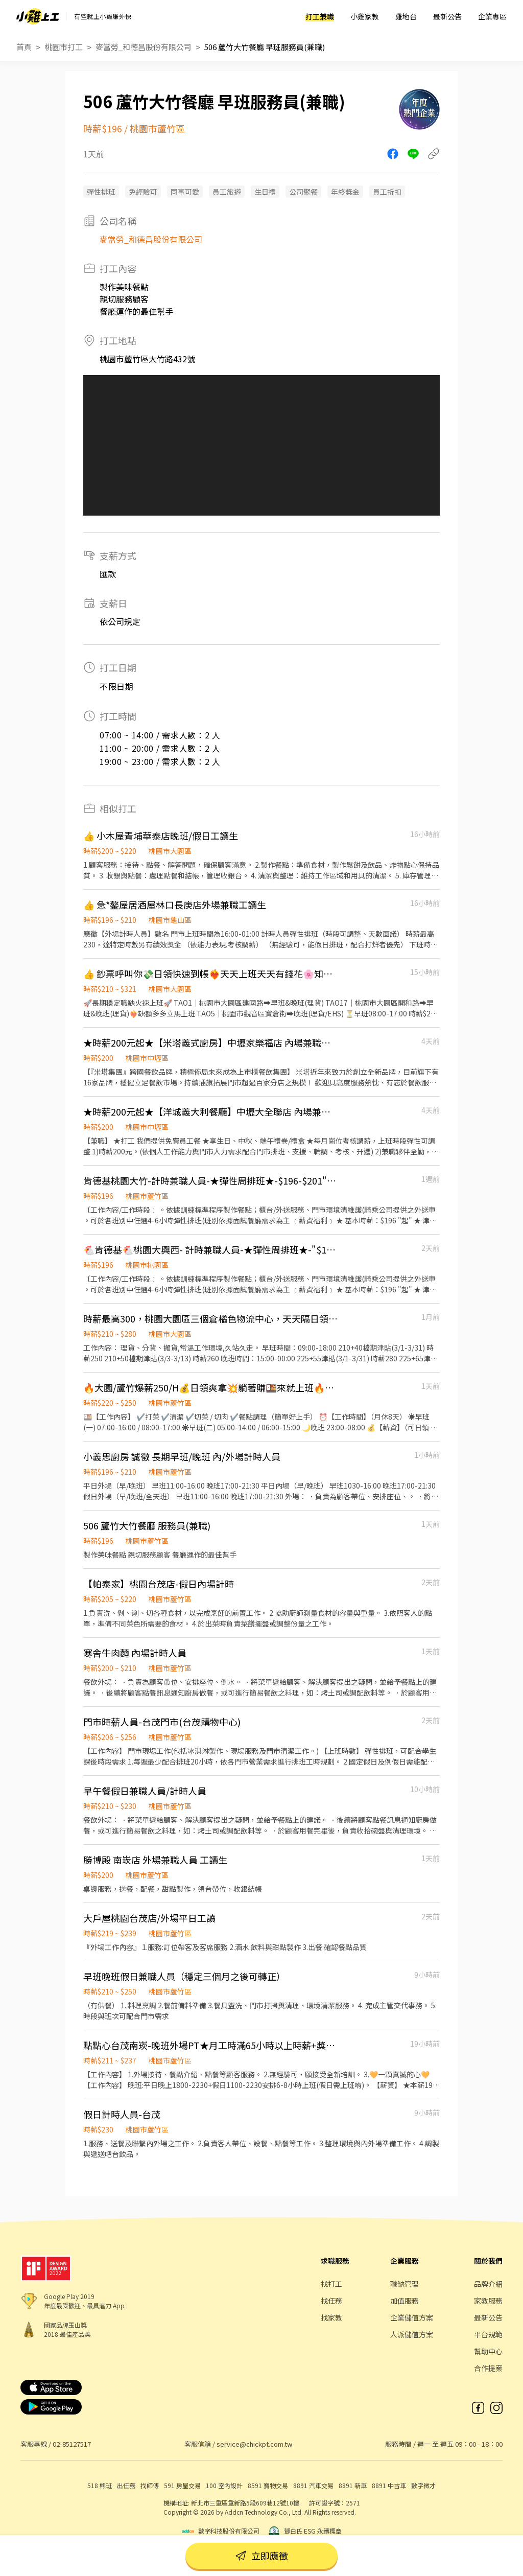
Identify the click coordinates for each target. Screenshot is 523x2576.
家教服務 (488, 2300)
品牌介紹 (488, 2284)
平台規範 (488, 2334)
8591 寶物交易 (268, 2485)
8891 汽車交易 (313, 2485)
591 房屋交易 (182, 2485)
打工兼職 (319, 16)
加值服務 (404, 2300)
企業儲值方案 (411, 2317)
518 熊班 (99, 2485)
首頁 (24, 46)
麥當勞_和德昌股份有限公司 (144, 46)
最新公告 (447, 16)
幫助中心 (488, 2351)
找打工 (331, 2284)
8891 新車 (353, 2485)
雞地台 (406, 16)
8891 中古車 (389, 2485)
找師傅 (149, 2485)
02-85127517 (72, 2444)
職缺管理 (404, 2284)
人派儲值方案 (411, 2334)
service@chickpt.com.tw (254, 2444)
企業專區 (492, 16)
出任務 (126, 2485)
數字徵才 (423, 2485)
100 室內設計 (224, 2485)
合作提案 (488, 2368)
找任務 (331, 2300)
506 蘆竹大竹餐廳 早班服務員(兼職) (264, 46)
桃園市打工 (63, 46)
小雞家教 (364, 16)
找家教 (331, 2317)
